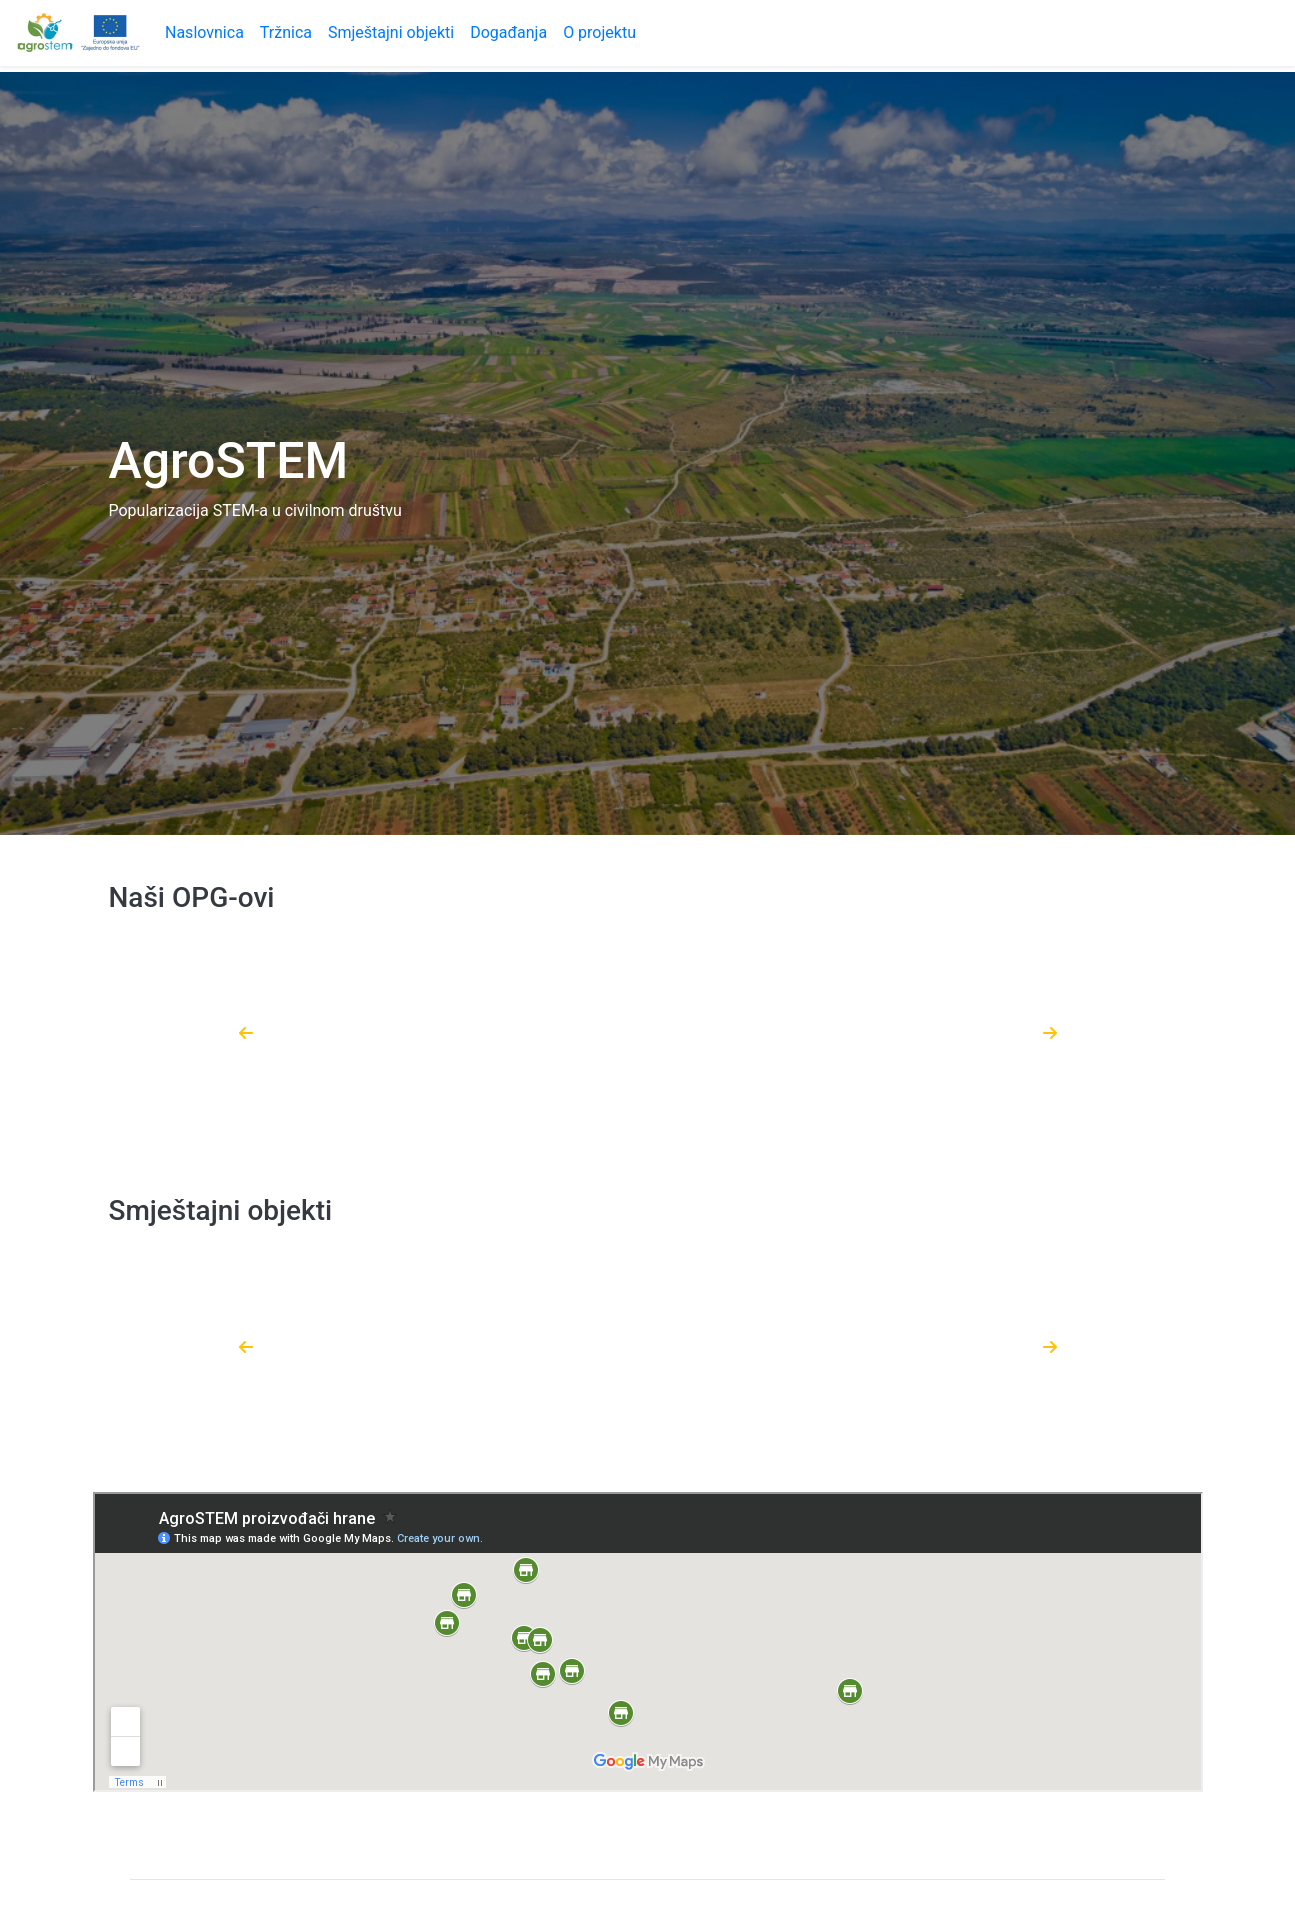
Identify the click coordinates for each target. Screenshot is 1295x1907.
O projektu (599, 32)
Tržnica (286, 32)
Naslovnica (204, 32)
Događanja (508, 32)
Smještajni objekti (391, 32)
